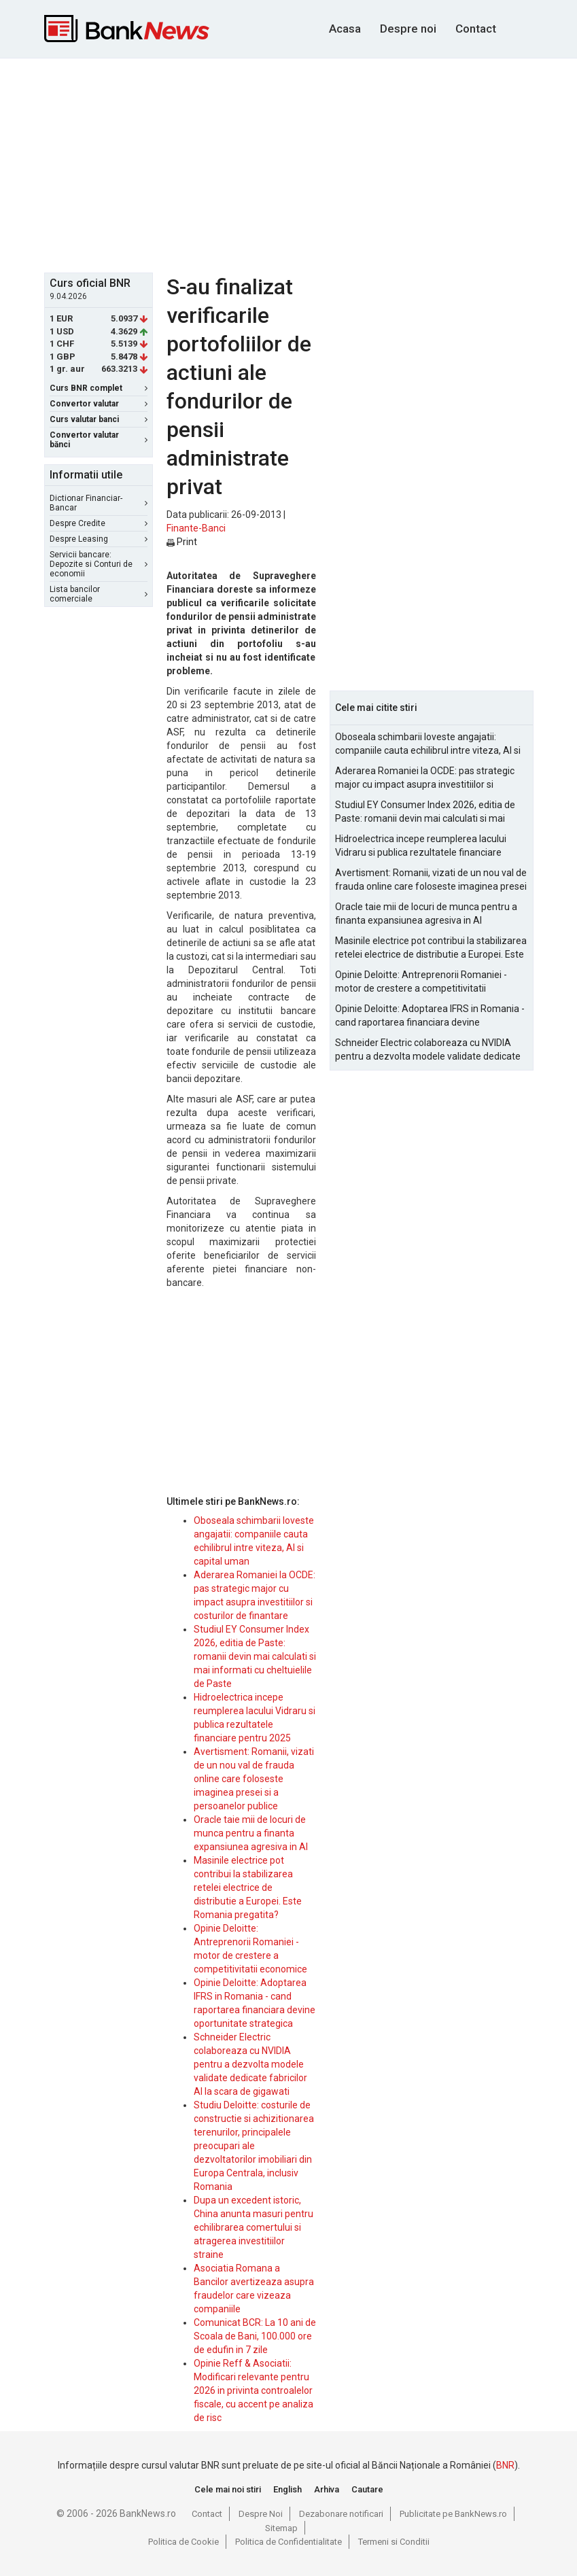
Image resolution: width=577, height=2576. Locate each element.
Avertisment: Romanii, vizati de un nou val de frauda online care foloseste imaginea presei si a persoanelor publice (254, 1778)
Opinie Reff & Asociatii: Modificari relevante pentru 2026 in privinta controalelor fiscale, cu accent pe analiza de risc (253, 2390)
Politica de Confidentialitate (288, 2542)
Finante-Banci (196, 528)
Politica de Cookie (183, 2542)
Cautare (367, 2489)
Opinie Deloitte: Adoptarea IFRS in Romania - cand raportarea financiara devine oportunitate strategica (430, 1016)
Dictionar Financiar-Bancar (98, 502)
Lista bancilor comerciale (98, 594)
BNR (505, 2465)
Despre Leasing (98, 539)
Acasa (345, 28)
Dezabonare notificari (341, 2514)
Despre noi (408, 28)
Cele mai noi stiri (227, 2489)
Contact (475, 28)
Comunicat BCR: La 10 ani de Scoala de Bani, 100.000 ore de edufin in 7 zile (255, 2336)
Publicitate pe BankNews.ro (453, 2514)
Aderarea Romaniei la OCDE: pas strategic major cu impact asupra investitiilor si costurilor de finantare (424, 778)
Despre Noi (261, 2514)
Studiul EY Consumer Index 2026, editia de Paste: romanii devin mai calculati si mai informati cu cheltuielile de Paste (255, 1656)
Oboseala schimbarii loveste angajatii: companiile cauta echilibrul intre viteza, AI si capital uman (428, 744)
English (287, 2489)
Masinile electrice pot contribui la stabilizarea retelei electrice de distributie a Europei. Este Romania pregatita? (248, 1887)
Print (182, 541)
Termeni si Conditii (394, 2542)
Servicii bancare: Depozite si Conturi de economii (98, 564)
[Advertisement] (310, 164)
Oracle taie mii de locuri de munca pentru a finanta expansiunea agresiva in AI (251, 1833)
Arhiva (326, 2489)
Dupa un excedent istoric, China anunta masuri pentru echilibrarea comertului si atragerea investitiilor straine (253, 2227)
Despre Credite (98, 523)
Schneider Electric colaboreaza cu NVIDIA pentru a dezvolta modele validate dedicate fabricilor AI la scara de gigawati (250, 2064)
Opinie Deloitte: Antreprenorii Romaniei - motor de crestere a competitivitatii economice (421, 982)
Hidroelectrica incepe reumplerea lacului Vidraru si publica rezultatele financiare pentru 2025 (420, 846)
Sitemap (281, 2528)
